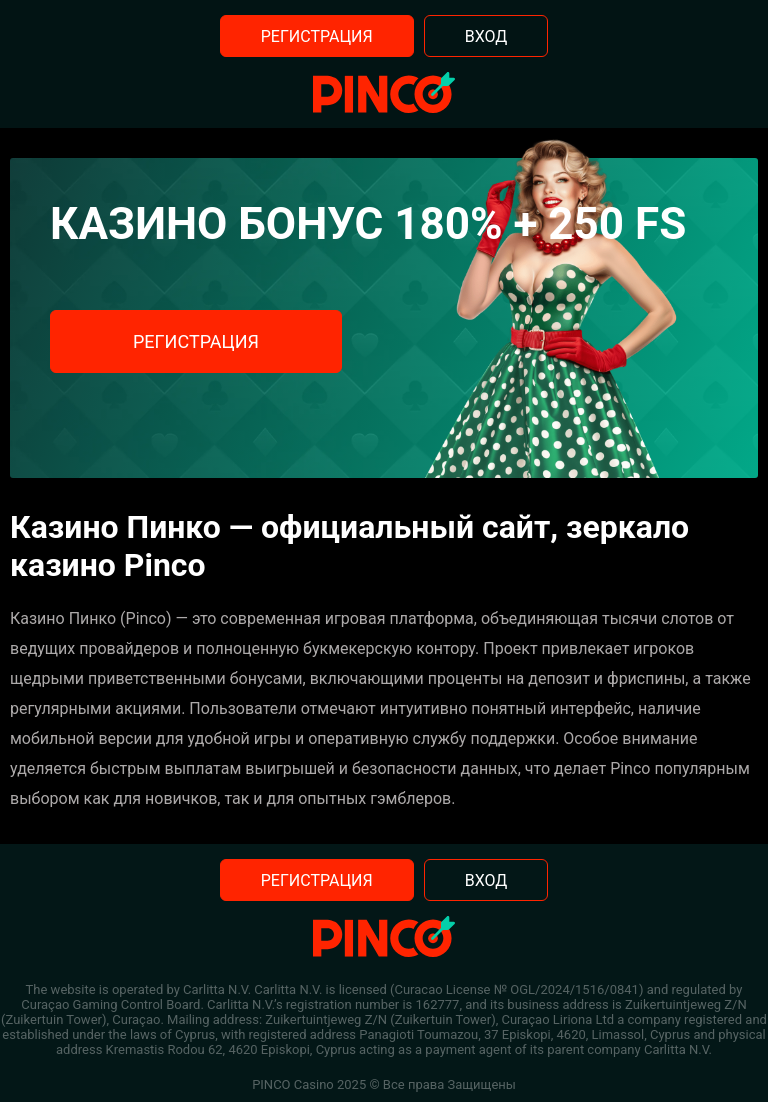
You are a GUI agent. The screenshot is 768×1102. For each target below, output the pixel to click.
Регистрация (317, 36)
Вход (486, 36)
